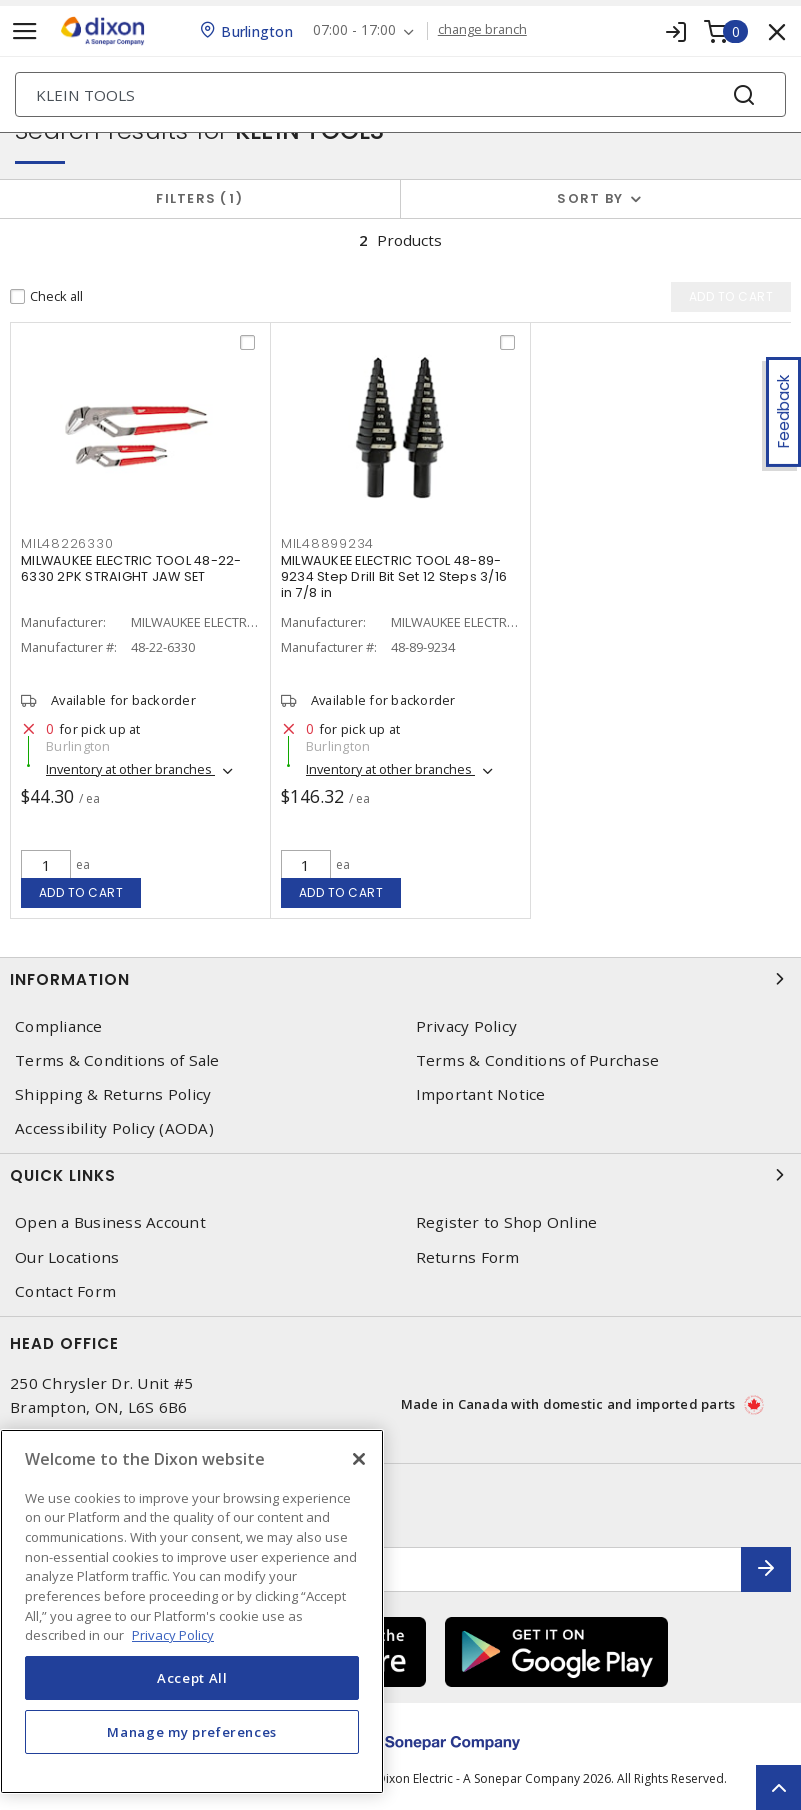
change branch (482, 30)
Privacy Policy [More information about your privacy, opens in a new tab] (173, 1635)
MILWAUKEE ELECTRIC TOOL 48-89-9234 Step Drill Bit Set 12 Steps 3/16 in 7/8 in (394, 576)
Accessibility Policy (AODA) (114, 1128)
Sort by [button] (590, 198)
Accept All (192, 1678)
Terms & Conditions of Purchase (538, 1060)
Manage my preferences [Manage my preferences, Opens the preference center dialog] (192, 1732)
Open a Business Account (110, 1222)
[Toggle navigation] (25, 31)
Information (400, 979)
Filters (199, 198)
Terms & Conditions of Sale (117, 1060)
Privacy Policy (467, 1026)
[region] (192, 1611)
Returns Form (468, 1257)
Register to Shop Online (507, 1222)
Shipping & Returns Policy (113, 1094)
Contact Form (65, 1291)
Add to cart (81, 892)
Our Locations (67, 1257)
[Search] (400, 94)
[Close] (359, 1459)
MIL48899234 (327, 543)
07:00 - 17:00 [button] (354, 30)
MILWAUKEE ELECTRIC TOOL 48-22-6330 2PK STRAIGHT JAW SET (131, 568)
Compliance (59, 1026)
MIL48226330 (67, 543)
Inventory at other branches (130, 769)
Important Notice (481, 1094)
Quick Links (400, 1175)
